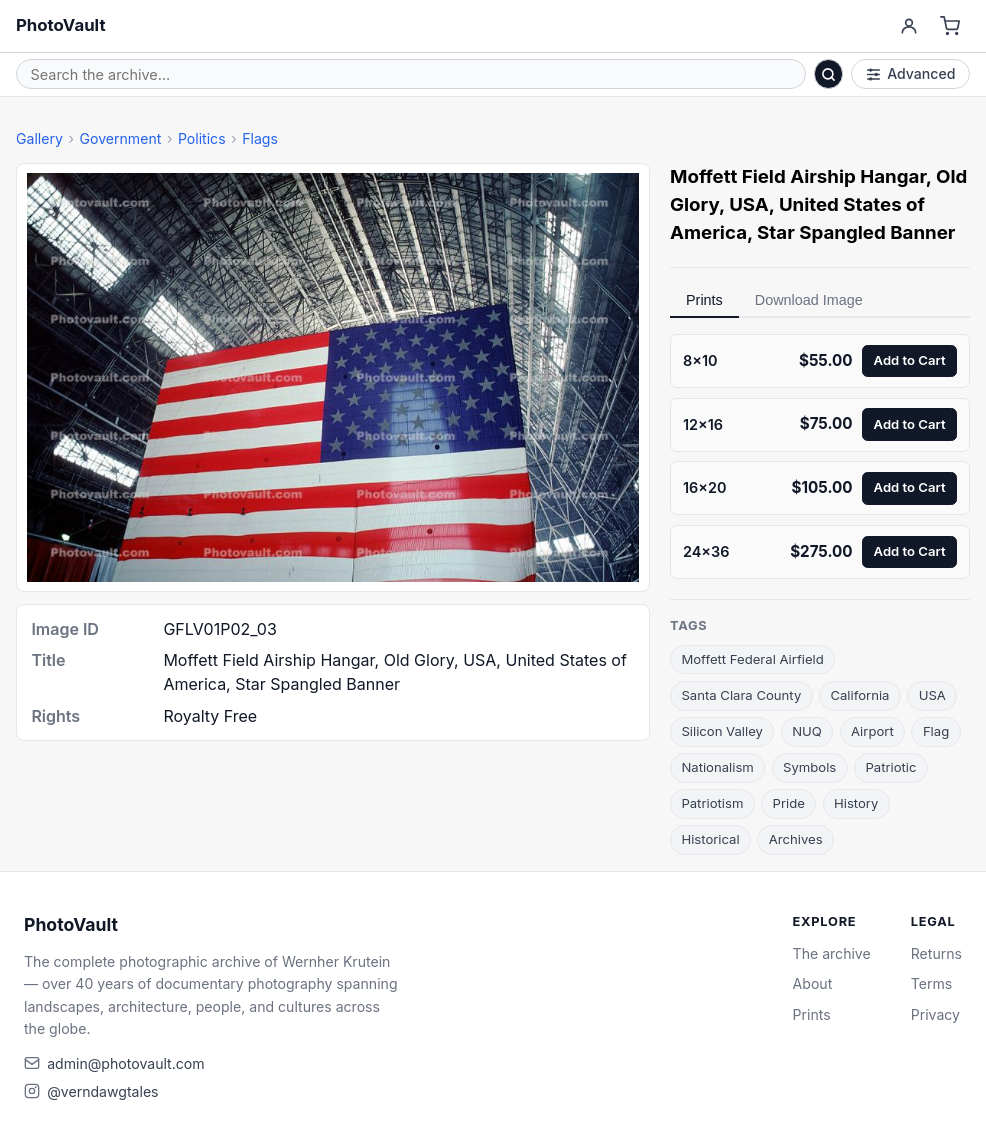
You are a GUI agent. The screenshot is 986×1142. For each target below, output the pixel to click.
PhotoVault (61, 25)
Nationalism (717, 767)
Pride (789, 803)
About (813, 983)
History (856, 803)
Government (120, 138)
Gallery (39, 138)
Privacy (935, 1014)
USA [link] (749, 204)
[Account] (908, 26)
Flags (260, 138)
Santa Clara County (741, 695)
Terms (931, 983)
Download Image (809, 300)
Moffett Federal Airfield (752, 659)
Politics (202, 138)
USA (932, 695)
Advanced (911, 73)
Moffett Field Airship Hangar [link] (798, 176)
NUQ (807, 731)
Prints (704, 300)
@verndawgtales (102, 1091)
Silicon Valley (722, 731)
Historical (710, 839)
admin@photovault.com (125, 1063)
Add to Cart (910, 360)
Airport (872, 731)
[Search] (829, 74)
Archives (796, 839)
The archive (832, 953)
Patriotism (712, 803)
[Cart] (950, 26)
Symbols (809, 767)
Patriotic (890, 767)
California (859, 695)
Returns (936, 953)
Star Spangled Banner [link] (856, 232)
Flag (936, 731)
